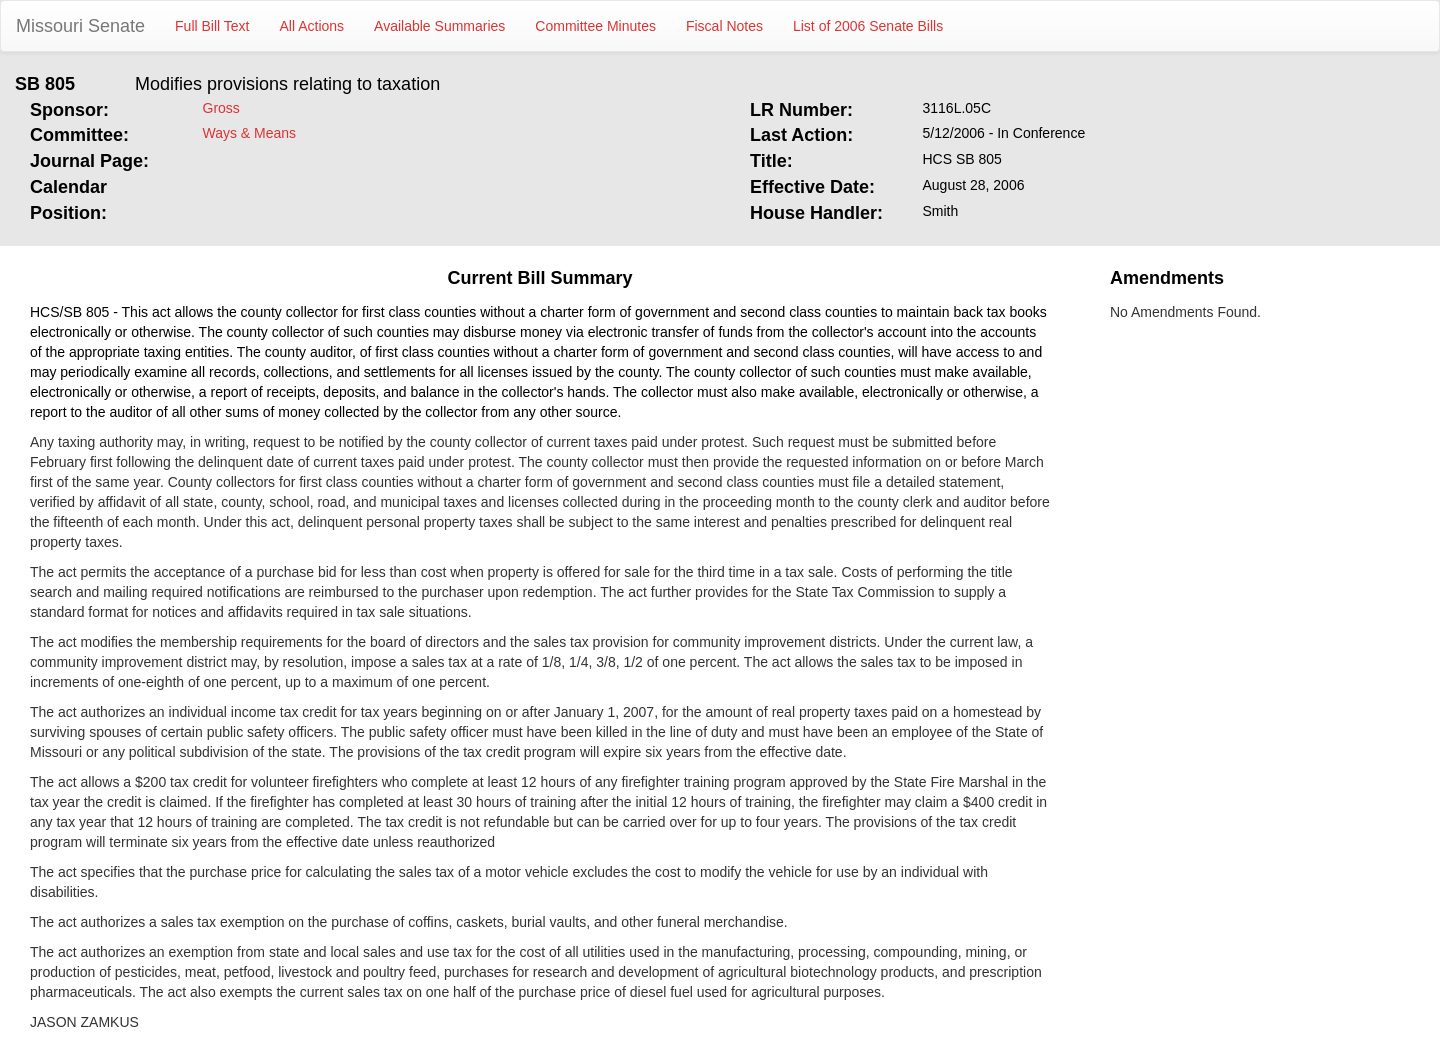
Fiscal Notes (724, 26)
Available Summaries (439, 26)
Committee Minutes (595, 26)
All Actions (312, 26)
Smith (941, 211)
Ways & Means (250, 133)
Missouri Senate (80, 26)
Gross (221, 108)
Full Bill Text (212, 26)
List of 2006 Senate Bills (868, 26)
